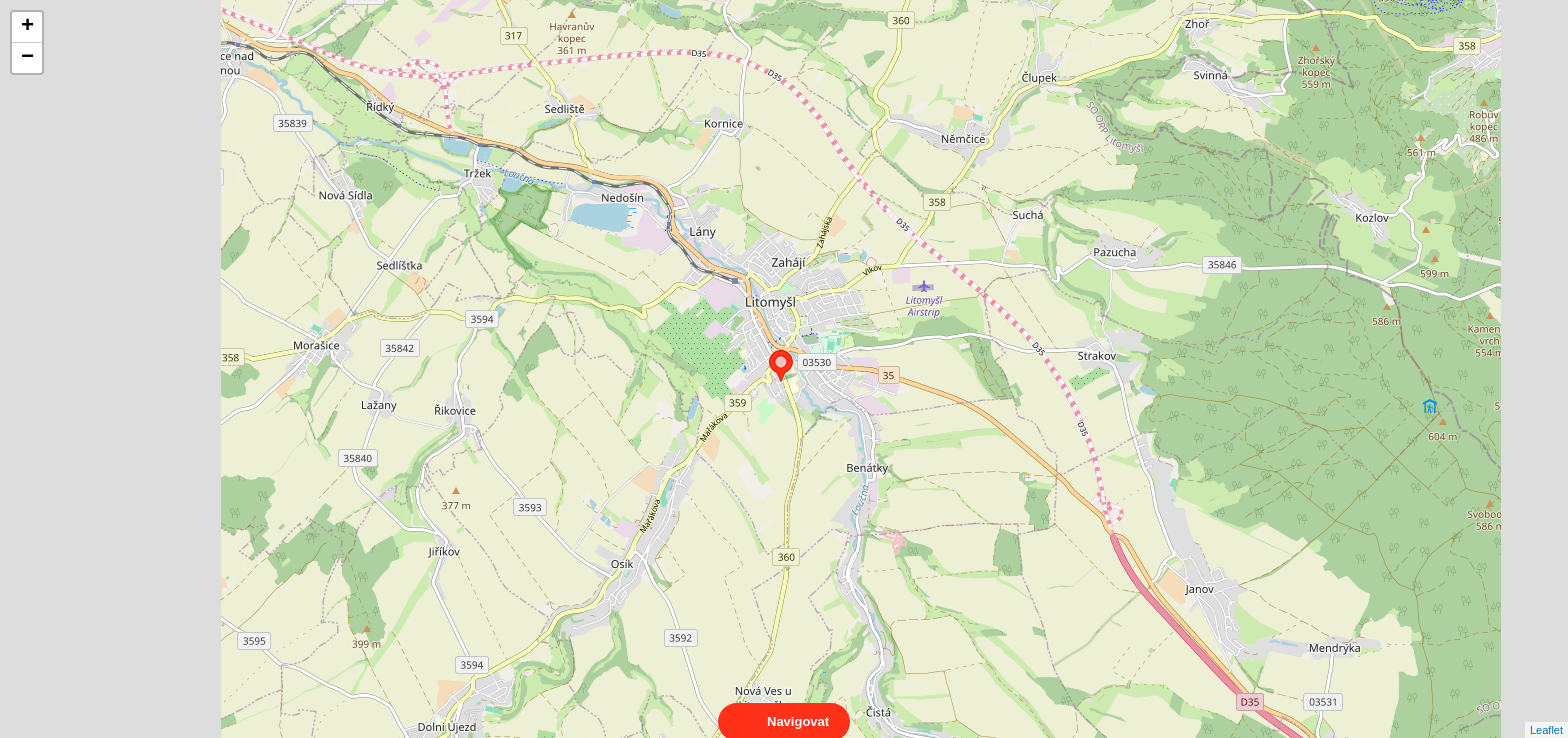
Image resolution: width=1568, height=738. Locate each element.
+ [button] (27, 27)
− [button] (27, 58)
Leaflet (1546, 712)
